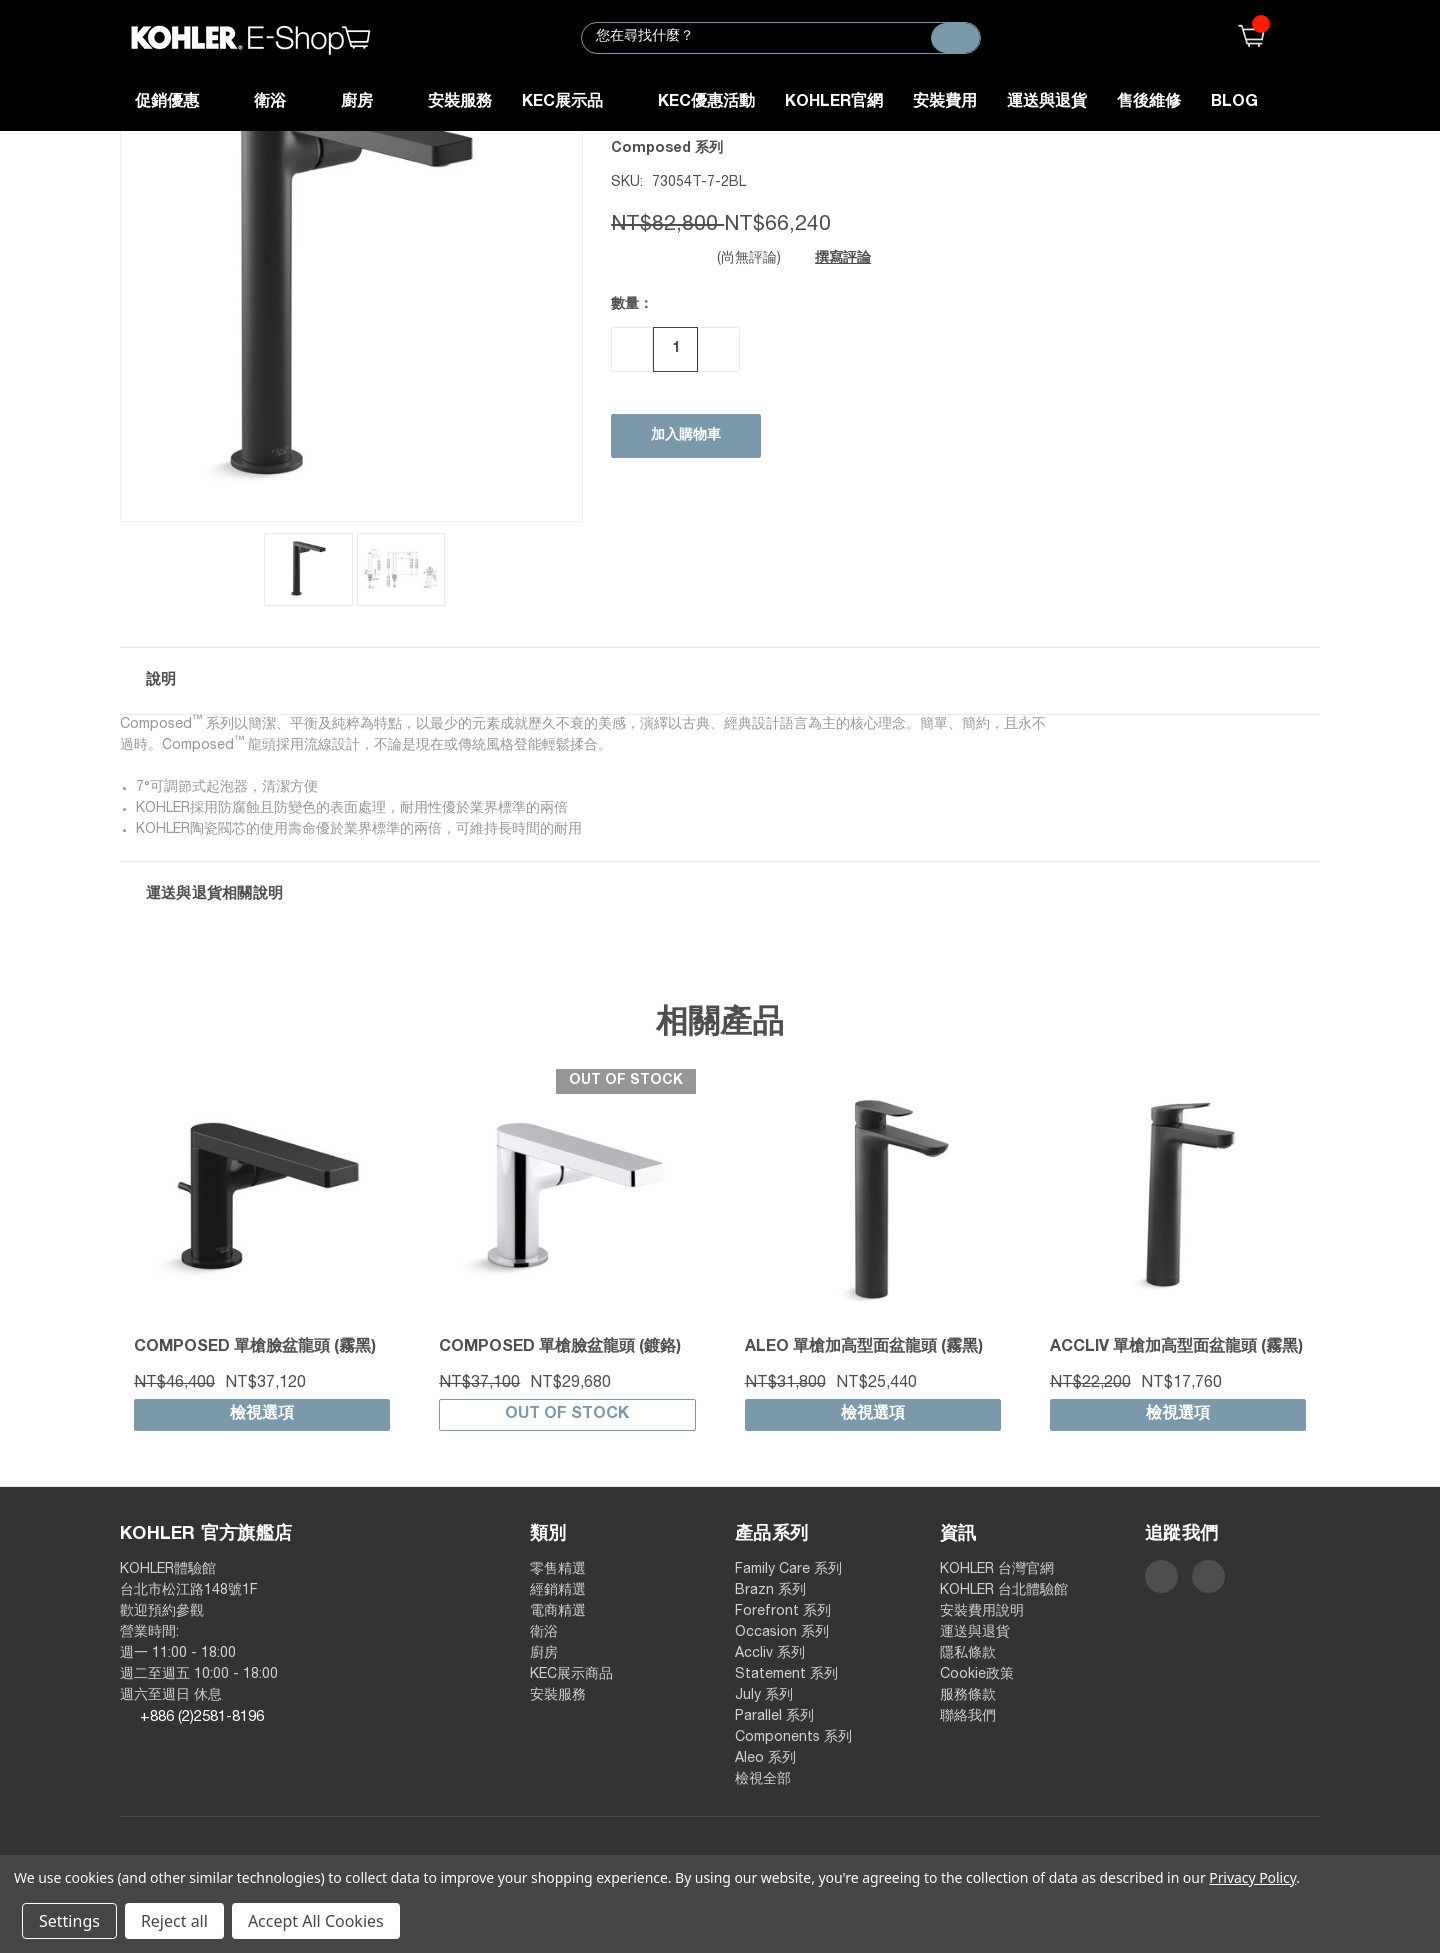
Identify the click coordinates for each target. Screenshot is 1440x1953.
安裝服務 (460, 103)
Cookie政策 (977, 1675)
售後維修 (1149, 103)
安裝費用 (945, 103)
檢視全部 (763, 1780)
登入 (1307, 37)
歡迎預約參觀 (162, 1612)
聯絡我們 (968, 1717)
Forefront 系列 (783, 1612)
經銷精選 (558, 1591)
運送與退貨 (1047, 103)
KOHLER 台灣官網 (997, 1570)
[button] (720, 681)
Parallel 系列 (774, 1717)
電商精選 (558, 1612)
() (1247, 37)
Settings (69, 1921)
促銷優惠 (179, 103)
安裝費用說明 (982, 1612)
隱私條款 (968, 1654)
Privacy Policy (1252, 1877)
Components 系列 (793, 1738)
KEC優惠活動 (706, 103)
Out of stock (567, 1415)
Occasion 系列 (782, 1633)
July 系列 (764, 1696)
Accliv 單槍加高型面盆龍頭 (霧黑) (1176, 1348)
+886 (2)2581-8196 (202, 1717)
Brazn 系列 (770, 1591)
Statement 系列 (786, 1675)
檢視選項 (262, 1415)
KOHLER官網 (834, 103)
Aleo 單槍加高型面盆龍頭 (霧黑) (864, 1348)
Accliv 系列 (770, 1654)
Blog (1234, 103)
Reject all (174, 1921)
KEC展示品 (575, 103)
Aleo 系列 (765, 1759)
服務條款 (968, 1696)
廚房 (369, 103)
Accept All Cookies (316, 1921)
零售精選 (558, 1570)
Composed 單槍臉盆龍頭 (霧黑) (255, 1348)
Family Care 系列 (788, 1570)
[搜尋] (955, 38)
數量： (632, 305)
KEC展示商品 (571, 1675)
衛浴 (282, 103)
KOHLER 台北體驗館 (1011, 1591)
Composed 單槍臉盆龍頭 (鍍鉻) (560, 1348)
